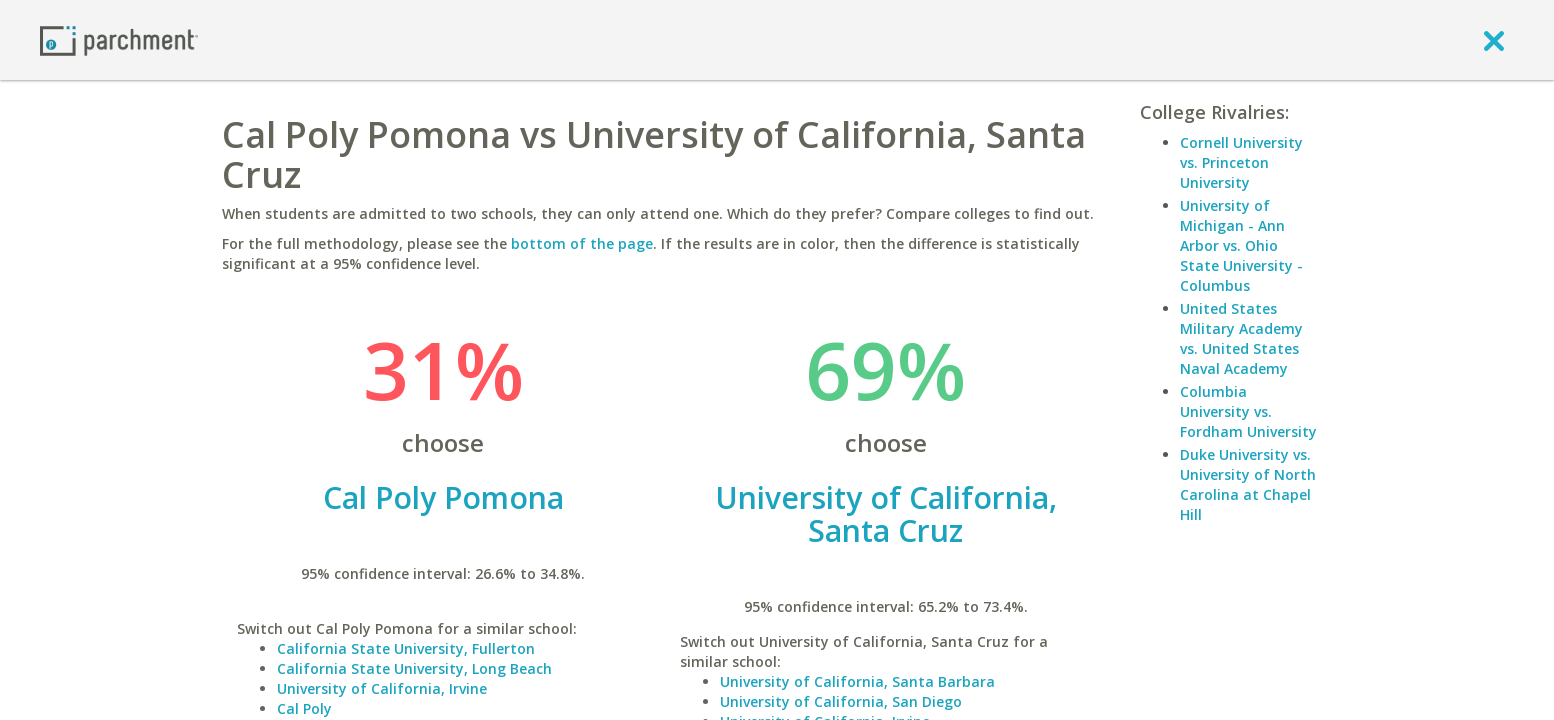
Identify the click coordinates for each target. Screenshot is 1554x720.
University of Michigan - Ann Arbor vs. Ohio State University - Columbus (1241, 245)
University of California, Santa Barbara (857, 681)
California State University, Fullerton (406, 648)
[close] (1494, 40)
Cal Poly (304, 708)
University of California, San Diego (841, 701)
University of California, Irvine (382, 688)
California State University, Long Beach (414, 668)
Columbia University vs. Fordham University (1248, 411)
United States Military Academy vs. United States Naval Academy (1241, 338)
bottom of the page (582, 243)
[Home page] (119, 39)
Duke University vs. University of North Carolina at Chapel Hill (1248, 484)
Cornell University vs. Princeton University (1241, 162)
